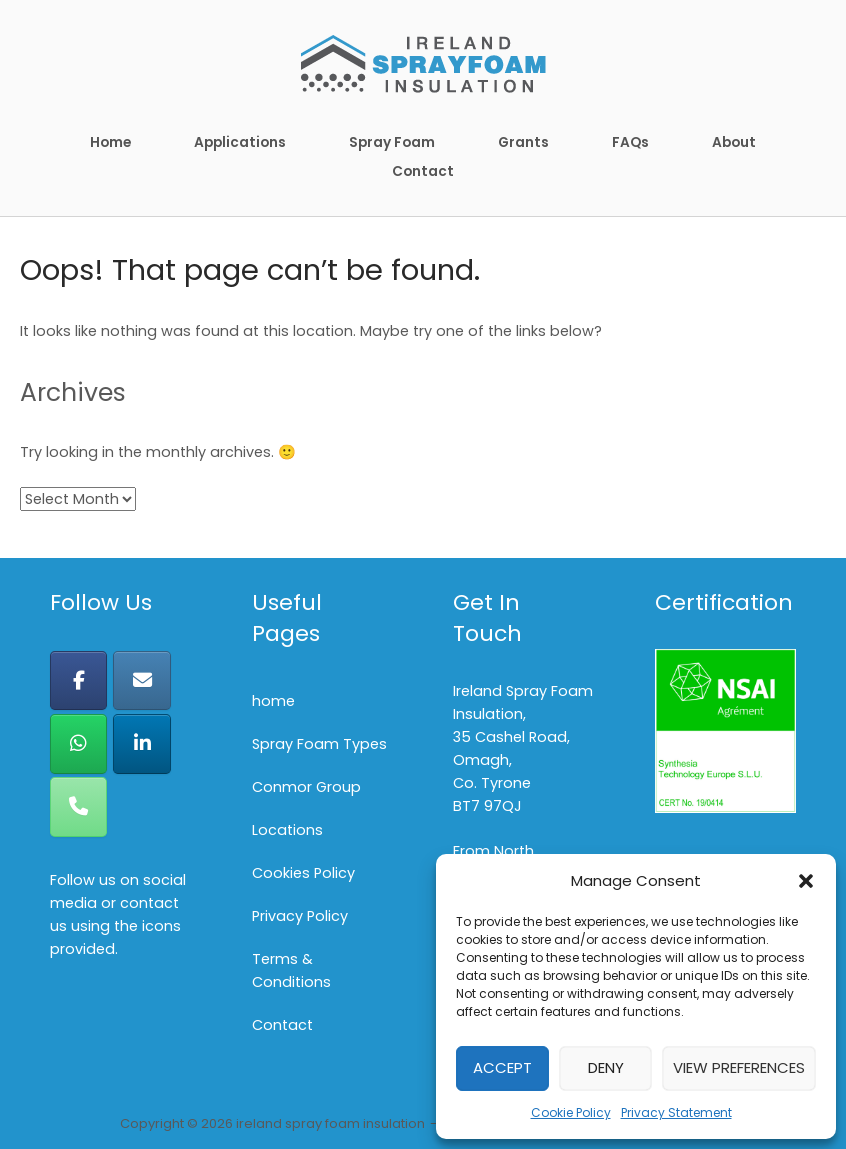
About (734, 142)
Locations (287, 830)
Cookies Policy (303, 873)
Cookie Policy (571, 1112)
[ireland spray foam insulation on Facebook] (78, 680)
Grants (523, 142)
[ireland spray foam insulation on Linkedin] (141, 743)
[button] (806, 881)
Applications (240, 142)
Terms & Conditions (291, 970)
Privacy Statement (676, 1112)
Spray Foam (392, 142)
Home (110, 142)
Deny (606, 1067)
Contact (423, 171)
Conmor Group (306, 787)
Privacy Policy (300, 916)
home (273, 701)
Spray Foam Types (319, 744)
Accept (502, 1067)
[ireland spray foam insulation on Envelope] (141, 680)
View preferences (739, 1067)
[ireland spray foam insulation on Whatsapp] (78, 743)
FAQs (630, 142)
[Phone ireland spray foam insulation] (78, 806)
